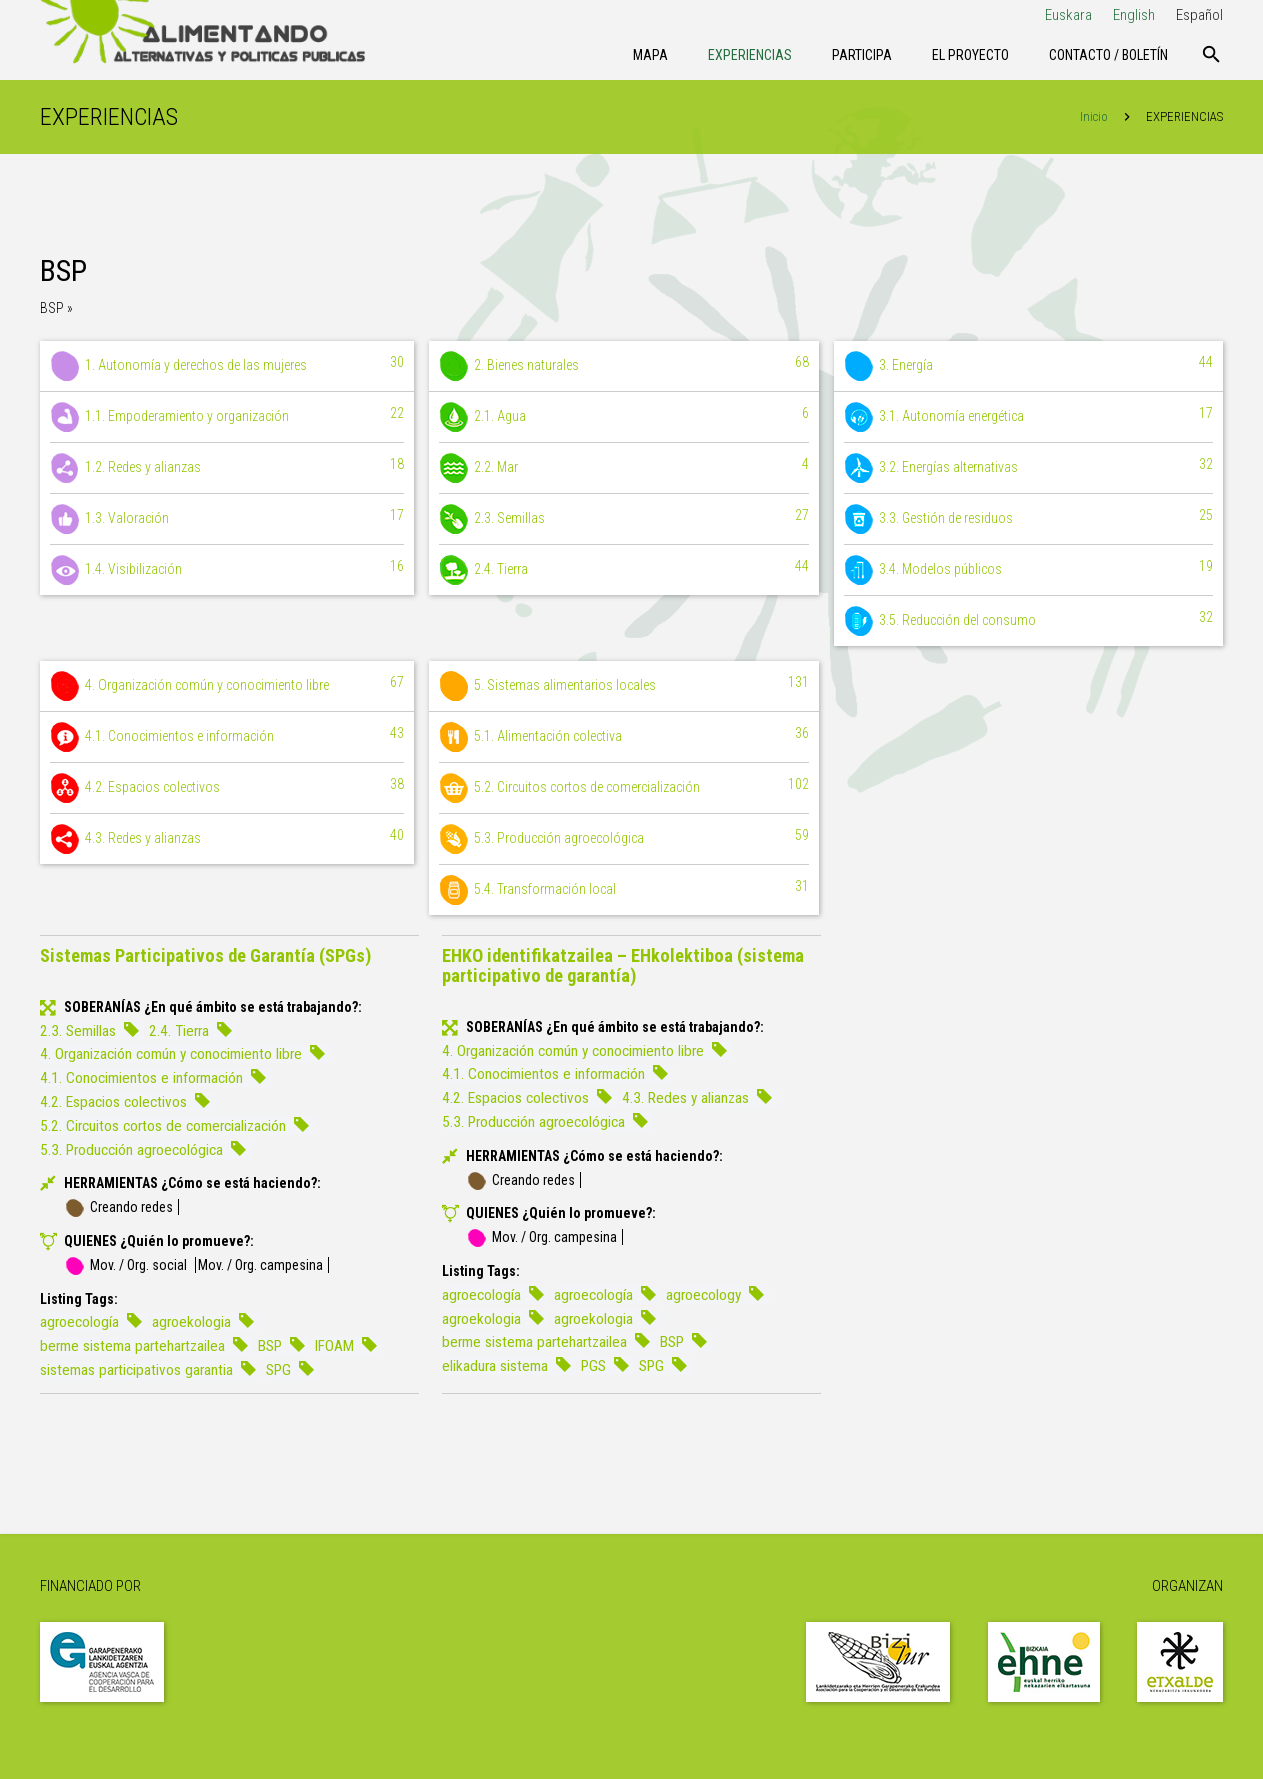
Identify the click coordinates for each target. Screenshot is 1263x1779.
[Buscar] (1211, 55)
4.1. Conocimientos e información (227, 737)
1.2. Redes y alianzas (227, 468)
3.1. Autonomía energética (1028, 417)
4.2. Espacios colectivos (227, 788)
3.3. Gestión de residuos (1028, 519)
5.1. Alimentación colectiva (623, 737)
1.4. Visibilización (227, 570)
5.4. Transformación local (623, 890)
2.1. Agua (623, 417)
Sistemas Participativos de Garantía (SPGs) (205, 955)
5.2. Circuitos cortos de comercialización (623, 788)
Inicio (1094, 116)
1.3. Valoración (227, 519)
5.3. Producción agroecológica (623, 839)
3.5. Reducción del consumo (1028, 621)
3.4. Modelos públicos (1028, 570)
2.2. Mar (623, 468)
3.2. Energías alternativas (1028, 468)
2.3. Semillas (623, 519)
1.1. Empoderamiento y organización (227, 417)
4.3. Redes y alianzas (227, 839)
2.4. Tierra (623, 570)
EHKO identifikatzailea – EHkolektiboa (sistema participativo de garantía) (623, 965)
